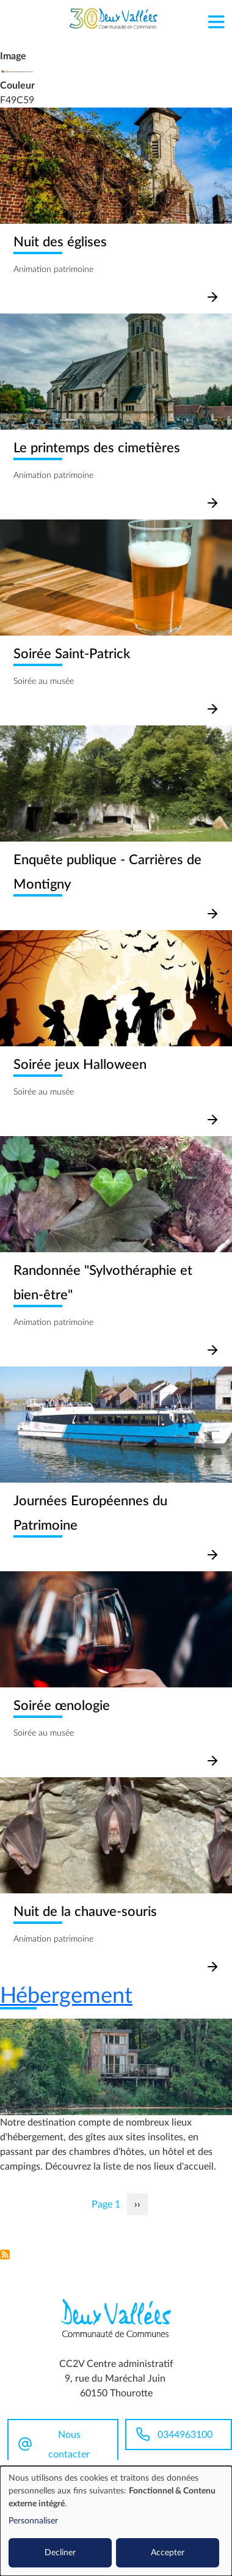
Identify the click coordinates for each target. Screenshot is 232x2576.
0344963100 (185, 2435)
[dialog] (116, 2521)
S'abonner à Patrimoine (5, 2254)
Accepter (167, 2552)
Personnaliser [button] (33, 2521)
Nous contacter (69, 2444)
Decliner (60, 2552)
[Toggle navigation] (215, 18)
